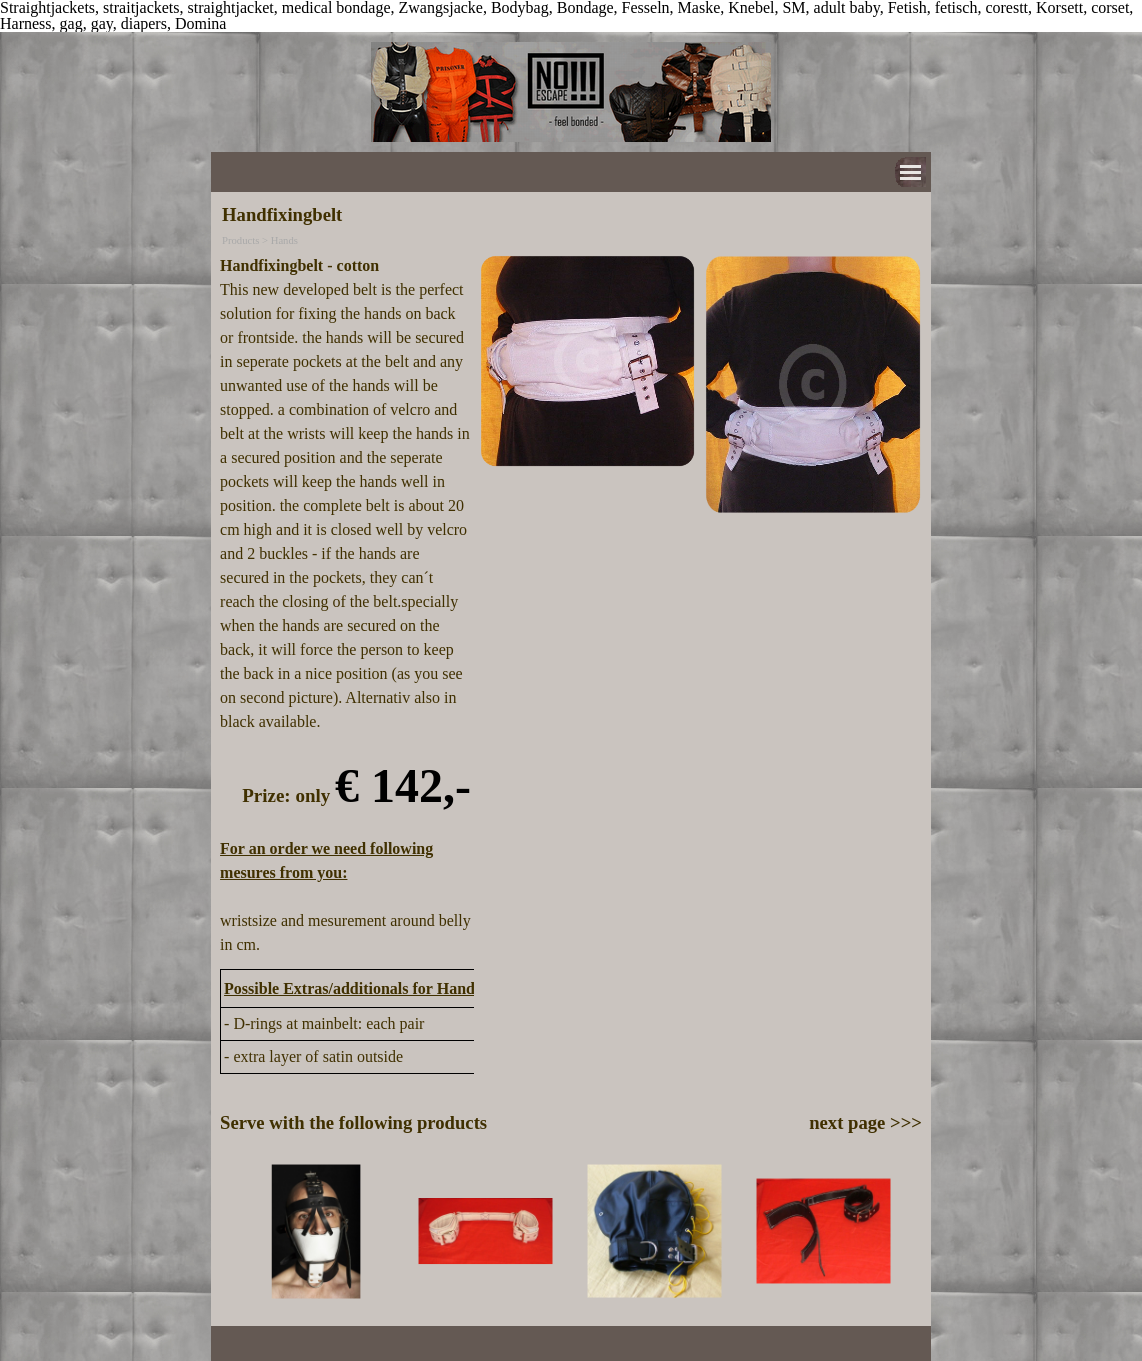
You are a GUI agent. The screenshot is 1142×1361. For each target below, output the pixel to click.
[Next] (913, 1231)
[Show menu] (910, 172)
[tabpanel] (345, 605)
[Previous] (229, 1231)
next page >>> (865, 1122)
